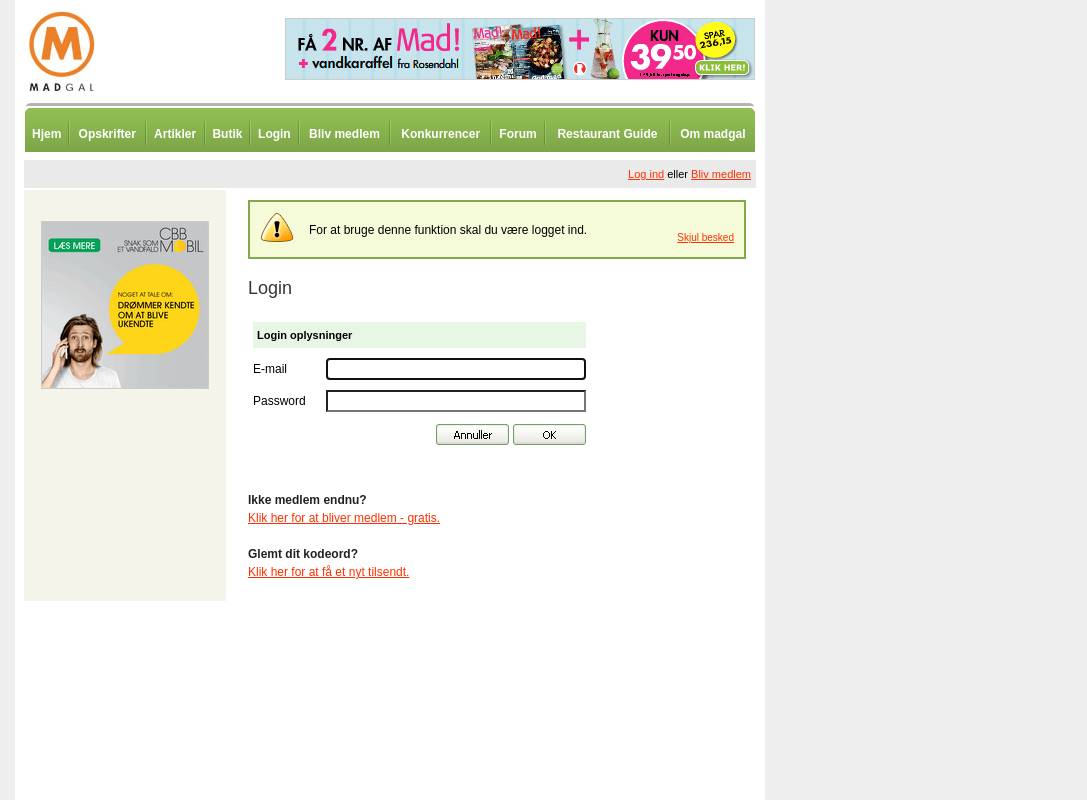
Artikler (175, 134)
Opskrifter (107, 134)
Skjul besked (705, 237)
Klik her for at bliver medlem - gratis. (344, 518)
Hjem (46, 134)
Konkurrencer (440, 134)
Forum (517, 134)
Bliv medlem (344, 134)
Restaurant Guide (607, 134)
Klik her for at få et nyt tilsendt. (328, 572)
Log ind (646, 174)
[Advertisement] (870, 495)
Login (274, 134)
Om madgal (712, 134)
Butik (227, 134)
